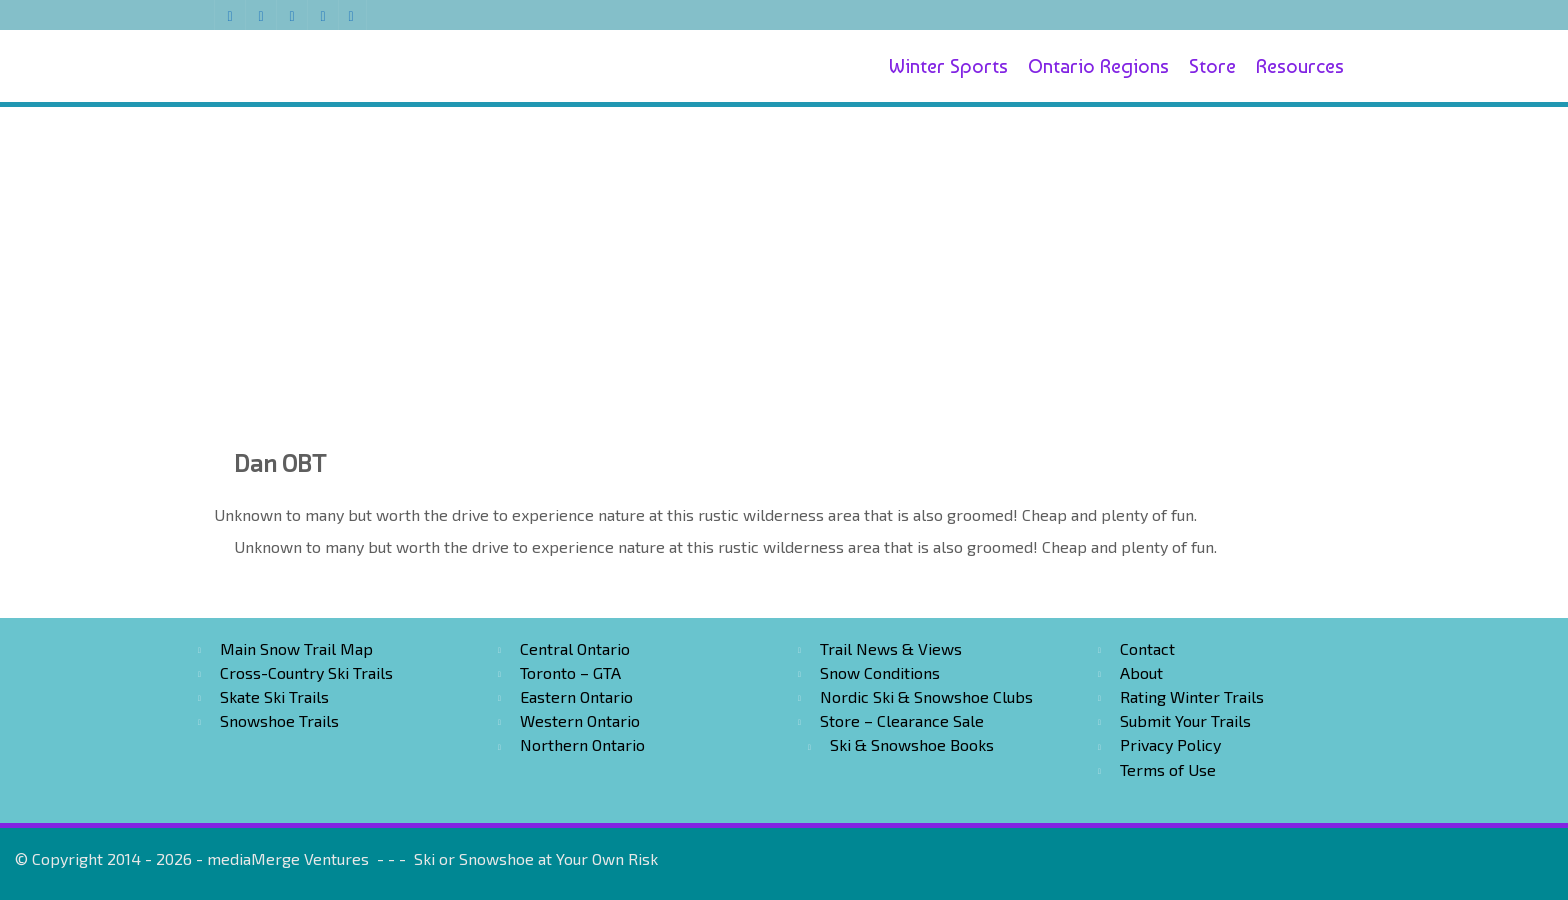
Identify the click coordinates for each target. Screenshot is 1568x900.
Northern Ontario (582, 744)
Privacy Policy (1170, 744)
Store (1212, 66)
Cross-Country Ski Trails (306, 672)
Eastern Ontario (576, 696)
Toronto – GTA (570, 672)
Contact (1147, 648)
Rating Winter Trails (1192, 696)
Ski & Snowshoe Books (912, 744)
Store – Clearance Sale (902, 720)
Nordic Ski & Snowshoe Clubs (926, 696)
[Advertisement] (784, 252)
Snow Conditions (880, 672)
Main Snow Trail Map (296, 648)
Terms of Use (1168, 769)
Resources (1300, 66)
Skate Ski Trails (274, 696)
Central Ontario (575, 648)
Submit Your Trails (1185, 720)
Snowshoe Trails (279, 720)
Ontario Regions (1098, 66)
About (1141, 672)
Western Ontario (580, 720)
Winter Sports (948, 66)
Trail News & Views (891, 648)
